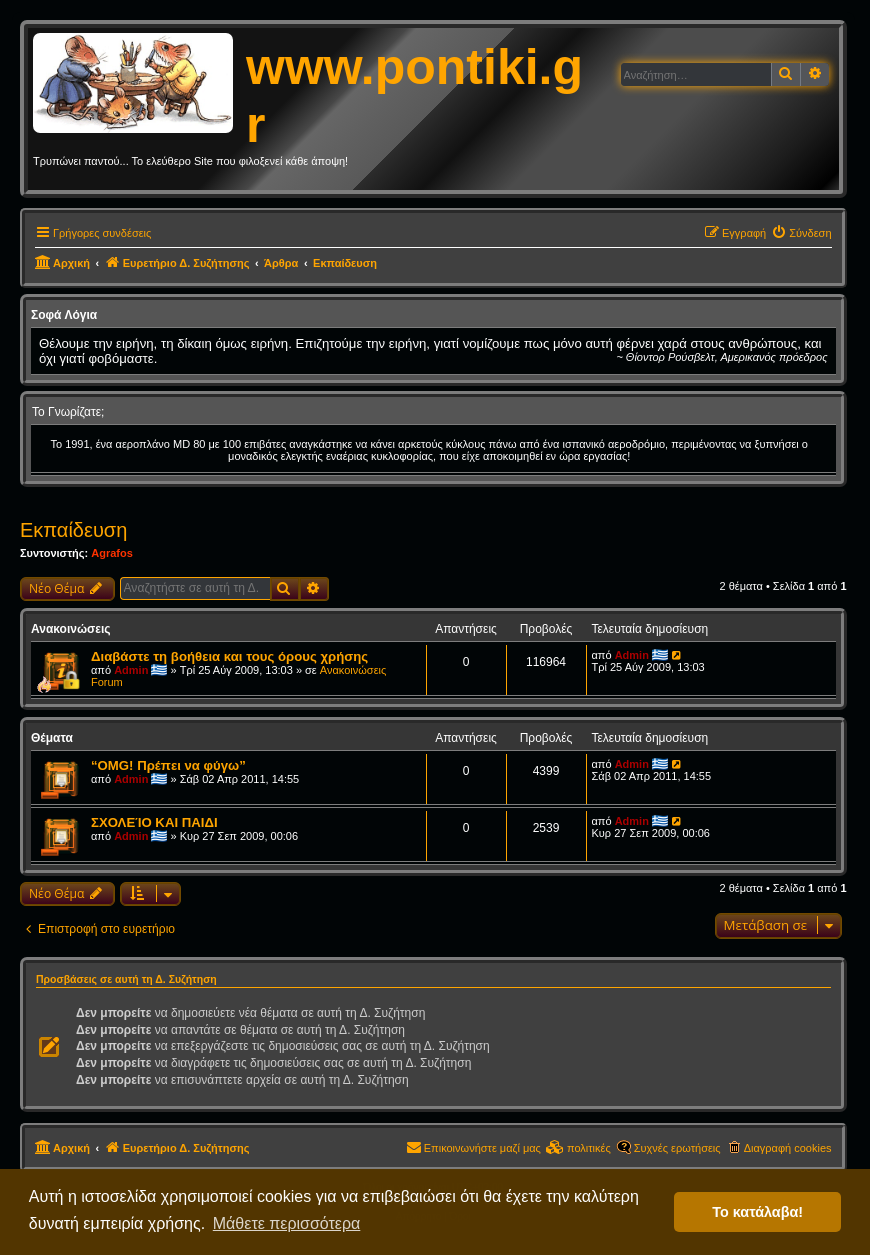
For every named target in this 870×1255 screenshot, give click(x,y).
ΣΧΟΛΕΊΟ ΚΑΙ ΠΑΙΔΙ (154, 822)
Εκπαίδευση (73, 530)
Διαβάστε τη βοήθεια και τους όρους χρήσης (229, 656)
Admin (131, 670)
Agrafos (112, 553)
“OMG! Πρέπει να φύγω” (168, 765)
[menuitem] (801, 233)
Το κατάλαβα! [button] (757, 1212)
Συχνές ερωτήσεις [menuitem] (677, 1148)
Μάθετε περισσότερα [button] (287, 1223)
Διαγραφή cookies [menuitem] (788, 1148)
